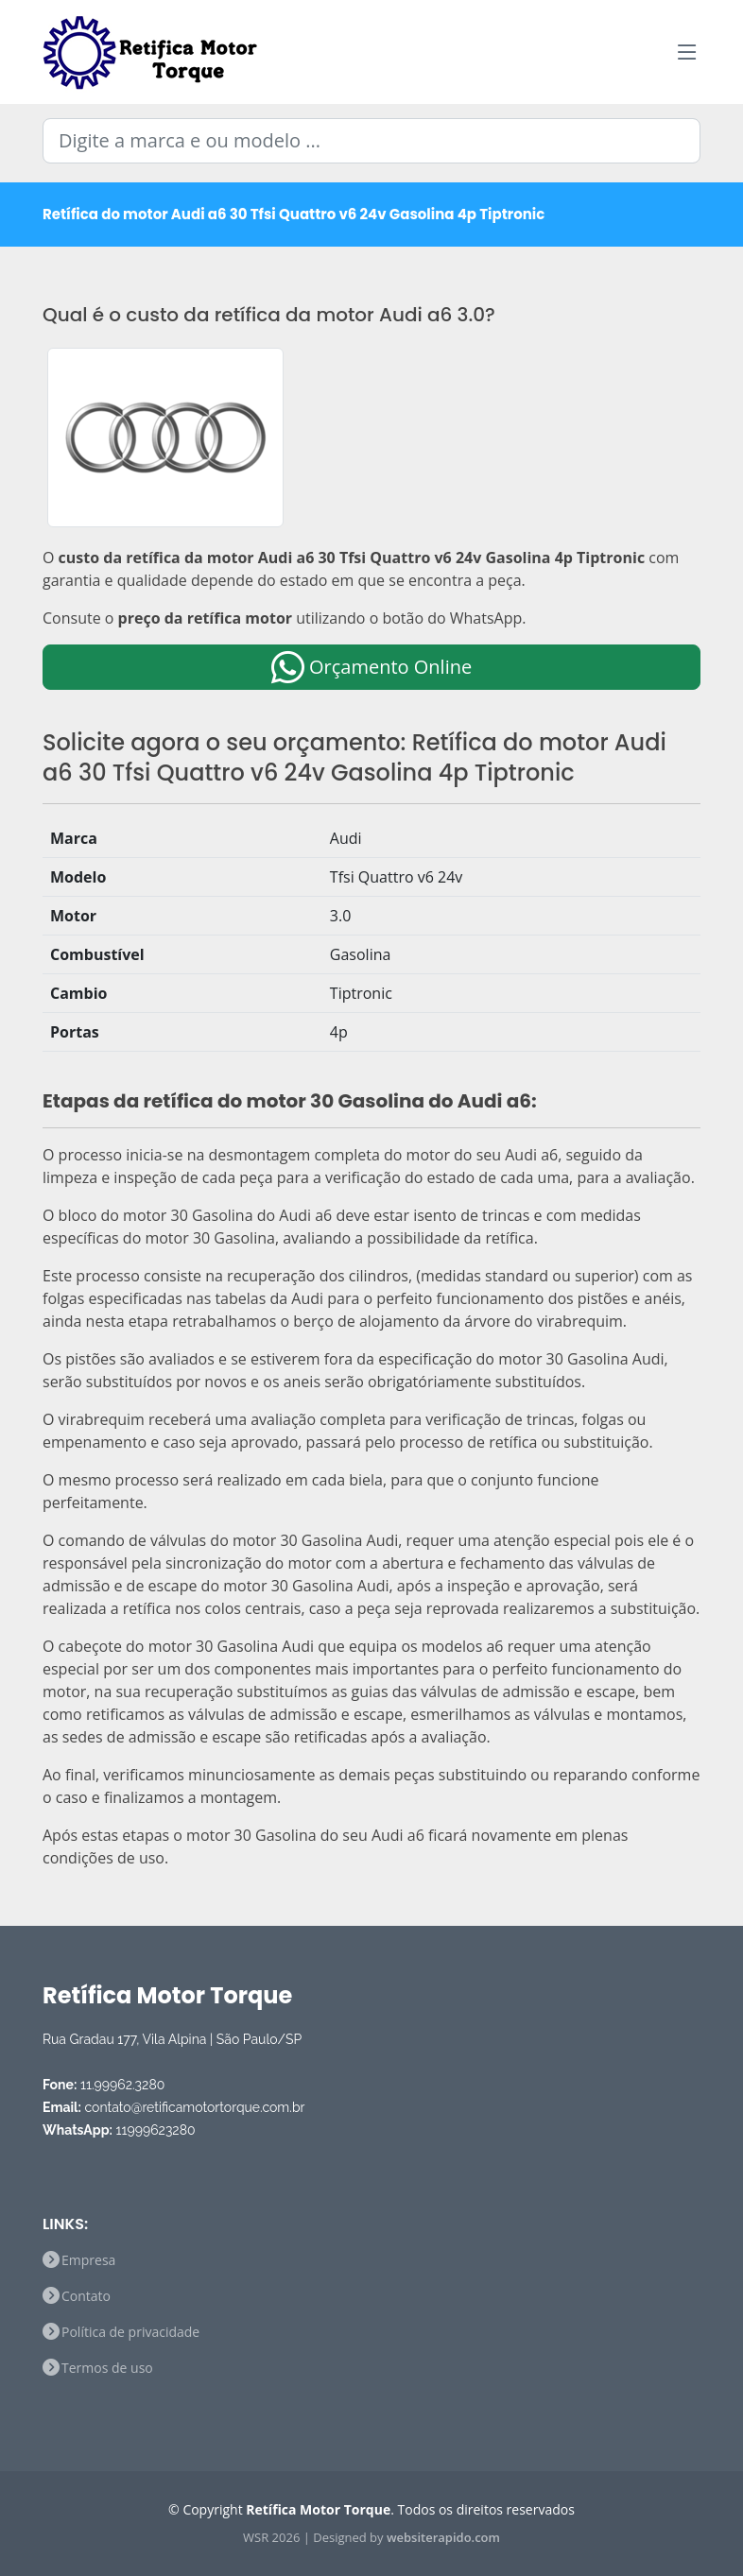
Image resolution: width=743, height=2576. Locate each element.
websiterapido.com (443, 2537)
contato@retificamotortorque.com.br (195, 2107)
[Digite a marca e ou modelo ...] (371, 140)
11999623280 (156, 2130)
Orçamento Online (371, 666)
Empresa (88, 2260)
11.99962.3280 (122, 2084)
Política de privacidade (130, 2332)
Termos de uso (107, 2368)
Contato (86, 2296)
